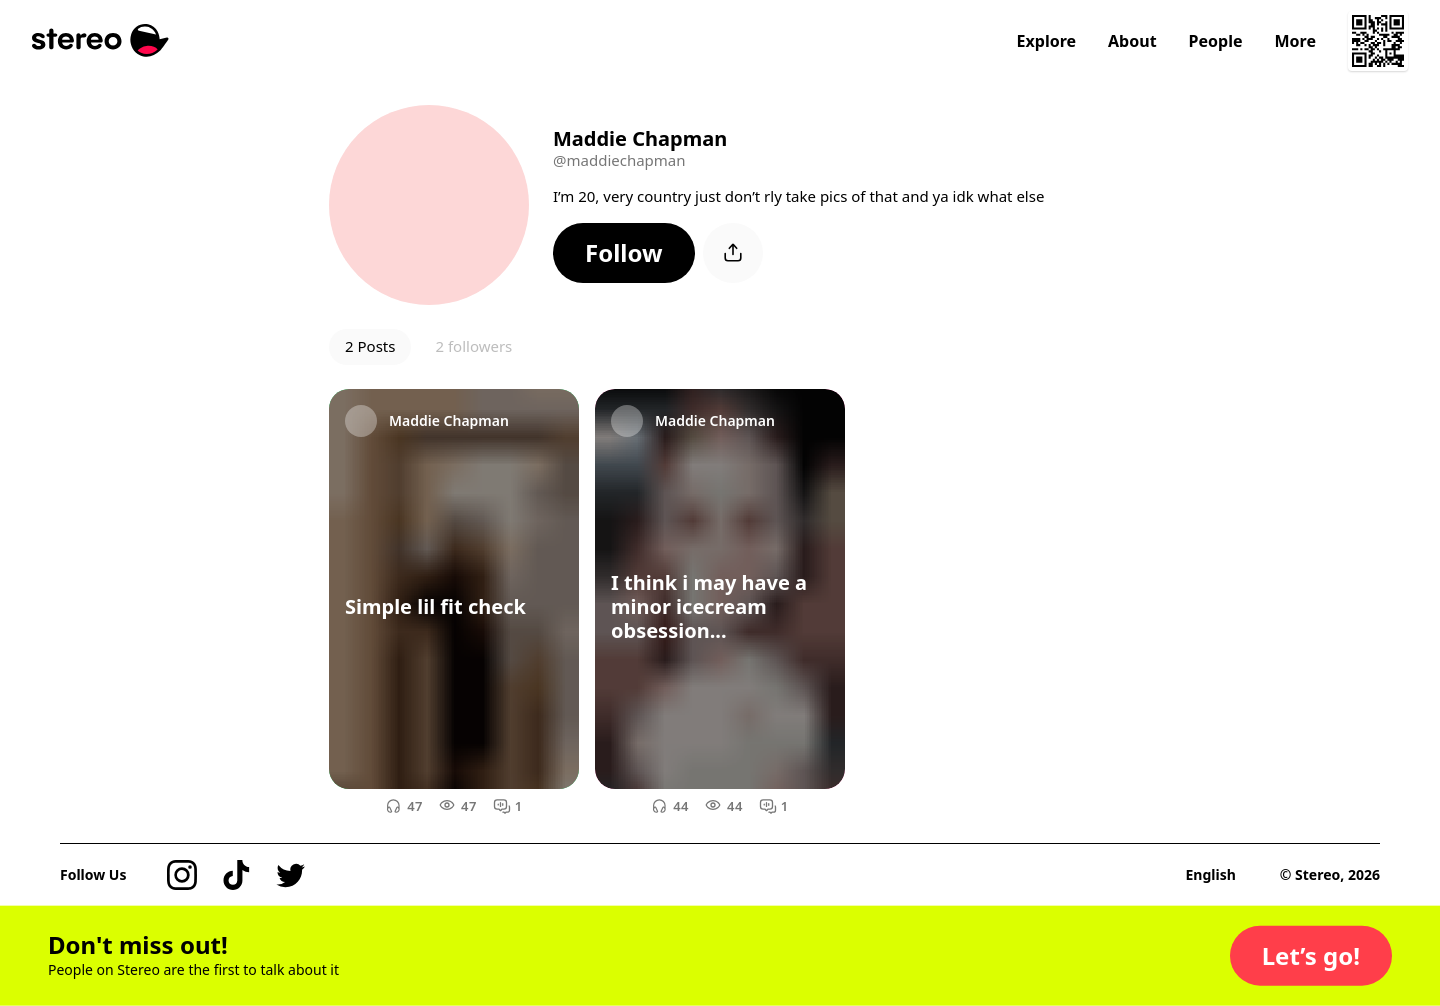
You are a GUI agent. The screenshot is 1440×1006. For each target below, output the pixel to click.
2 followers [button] (473, 346)
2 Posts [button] (370, 346)
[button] (624, 253)
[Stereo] (100, 40)
